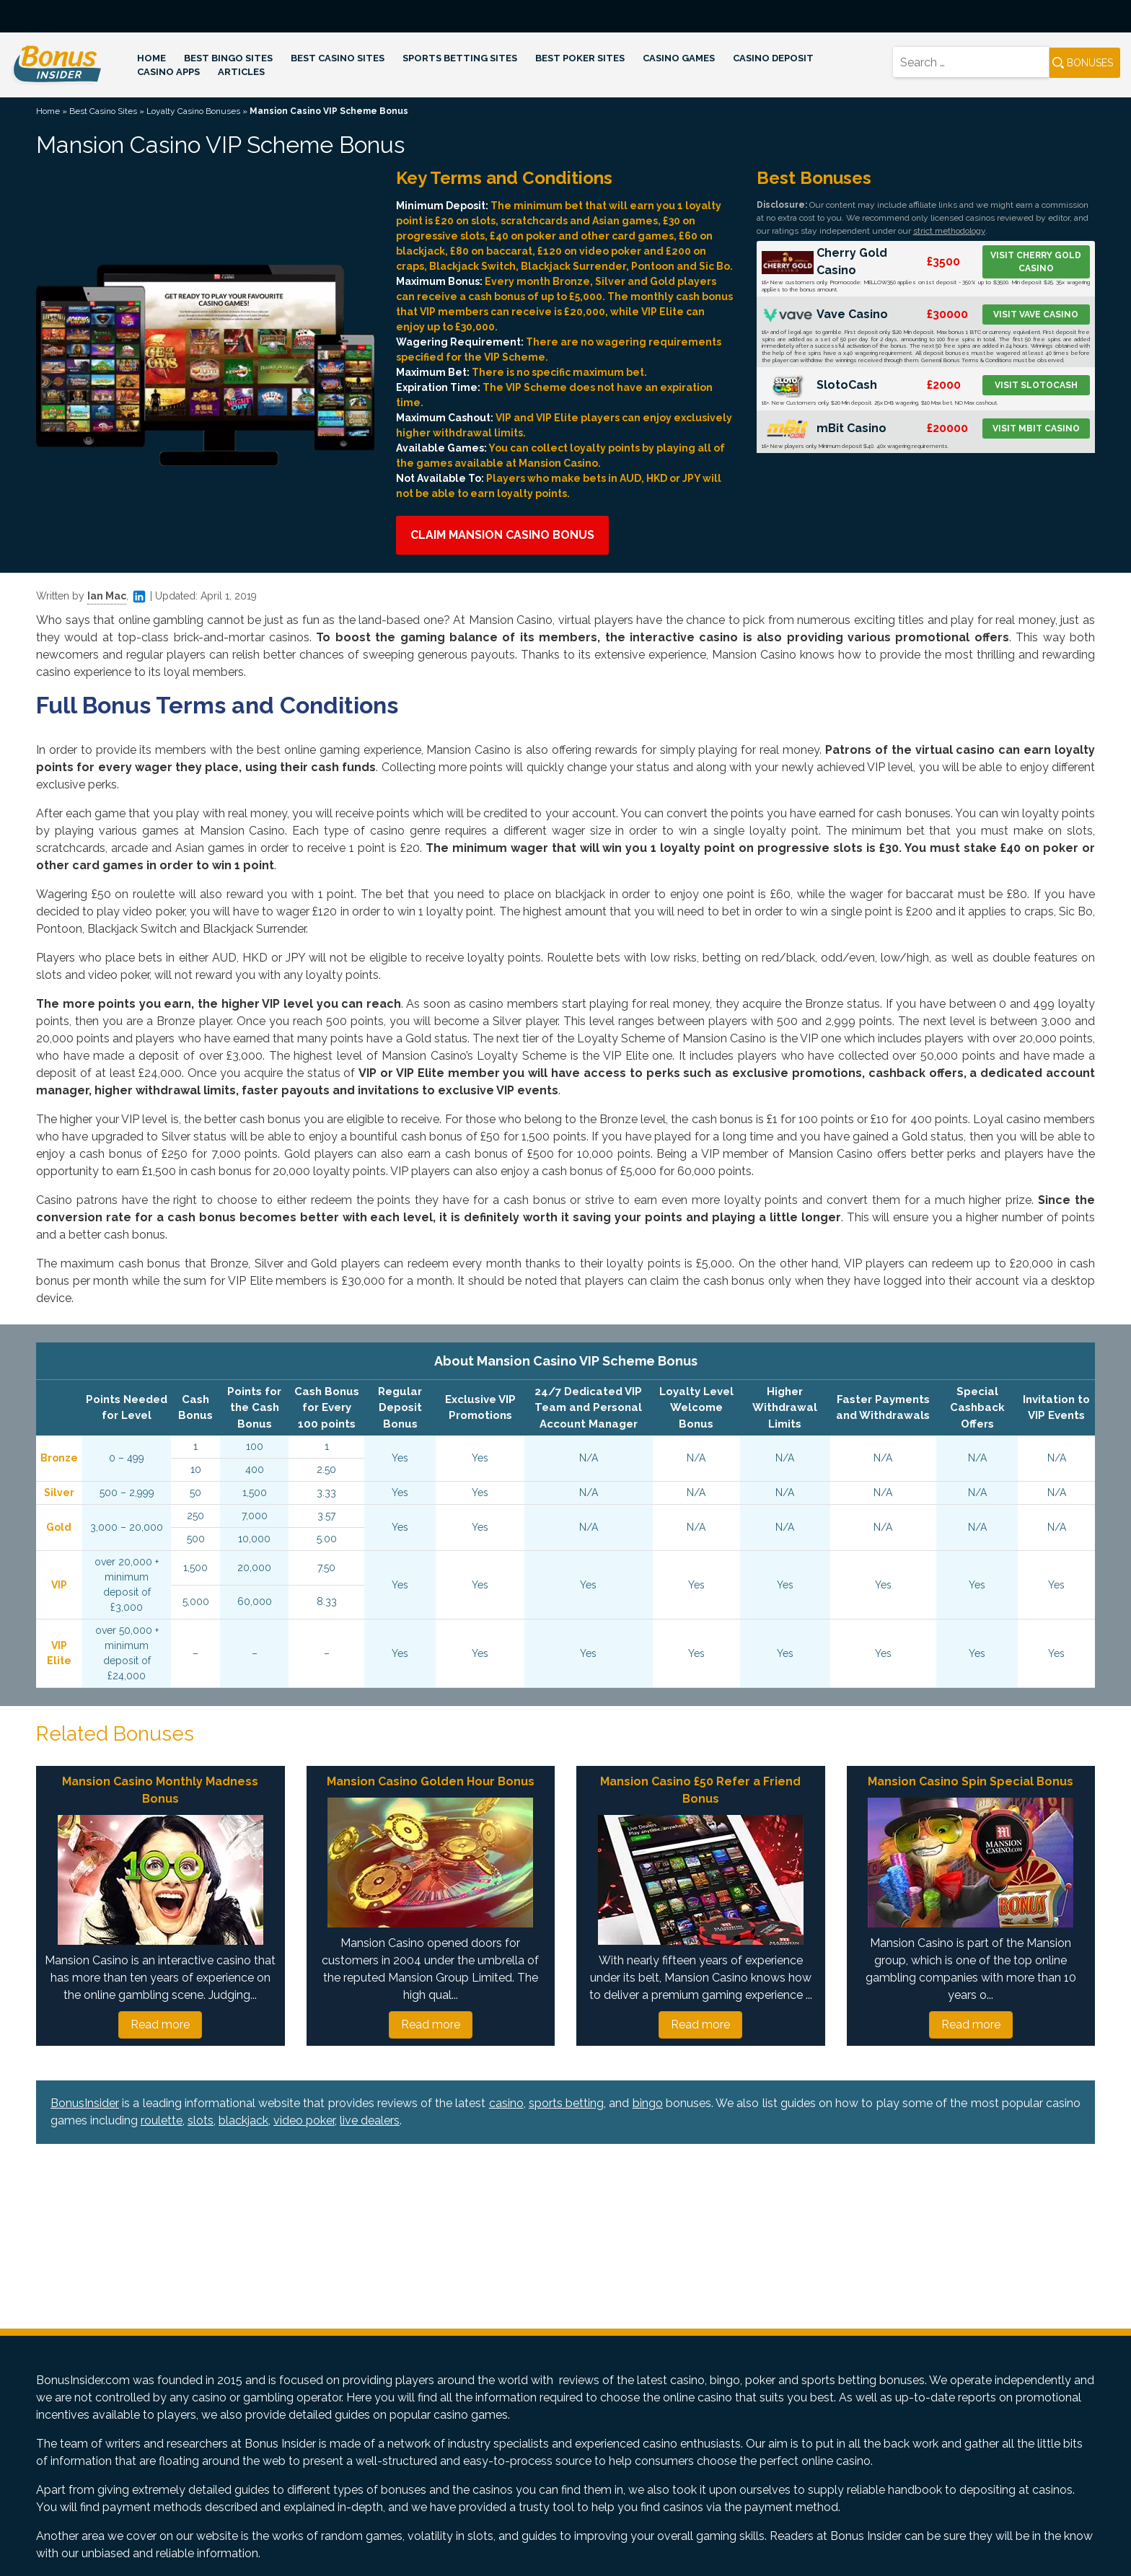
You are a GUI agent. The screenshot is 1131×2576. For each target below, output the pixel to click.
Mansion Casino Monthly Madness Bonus (160, 1790)
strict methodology (949, 231)
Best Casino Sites (337, 58)
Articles (241, 71)
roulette (161, 2120)
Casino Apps (168, 71)
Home (151, 58)
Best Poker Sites (580, 58)
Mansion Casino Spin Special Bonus (970, 1781)
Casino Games (679, 58)
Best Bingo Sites (228, 58)
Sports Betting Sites (459, 58)
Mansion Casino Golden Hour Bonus (430, 1781)
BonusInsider (84, 2103)
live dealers (370, 2120)
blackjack (243, 2120)
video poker (304, 2120)
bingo (648, 2103)
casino (506, 2103)
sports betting (566, 2103)
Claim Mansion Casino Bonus (502, 535)
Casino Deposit (773, 58)
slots (201, 2120)
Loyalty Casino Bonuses (193, 111)
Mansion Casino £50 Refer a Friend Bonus (700, 1790)
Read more (160, 2024)
